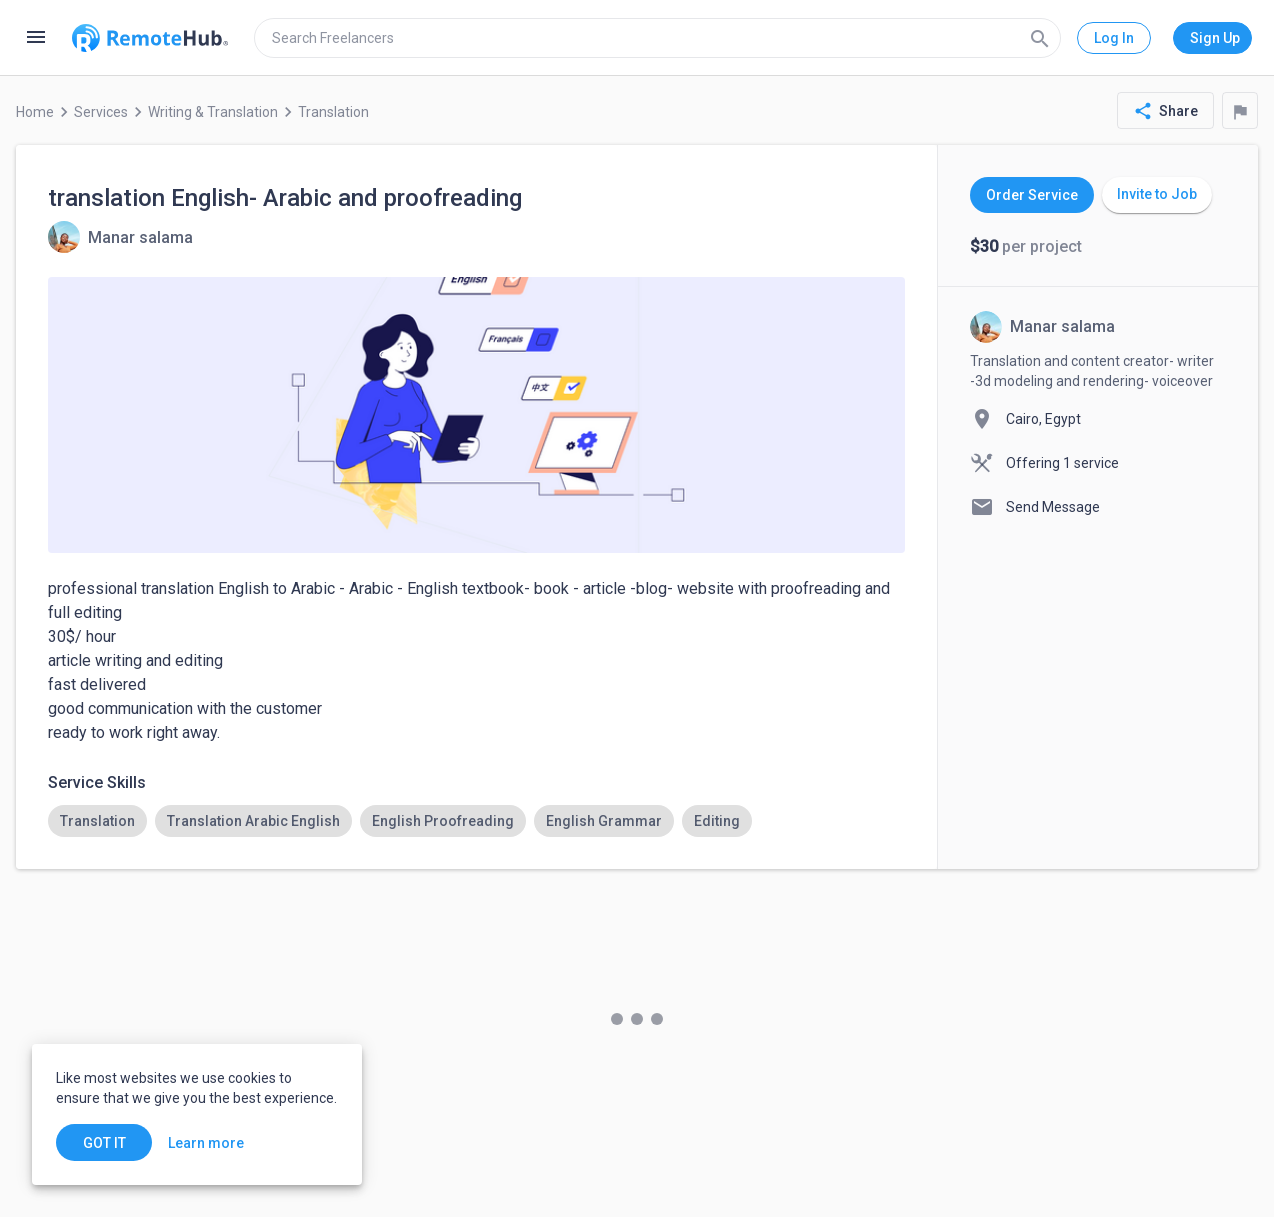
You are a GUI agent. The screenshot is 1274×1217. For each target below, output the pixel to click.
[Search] (1040, 38)
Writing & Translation (213, 112)
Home (35, 112)
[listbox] (476, 821)
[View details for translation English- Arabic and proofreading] (120, 237)
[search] (657, 38)
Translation (333, 112)
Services (101, 112)
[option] (97, 821)
